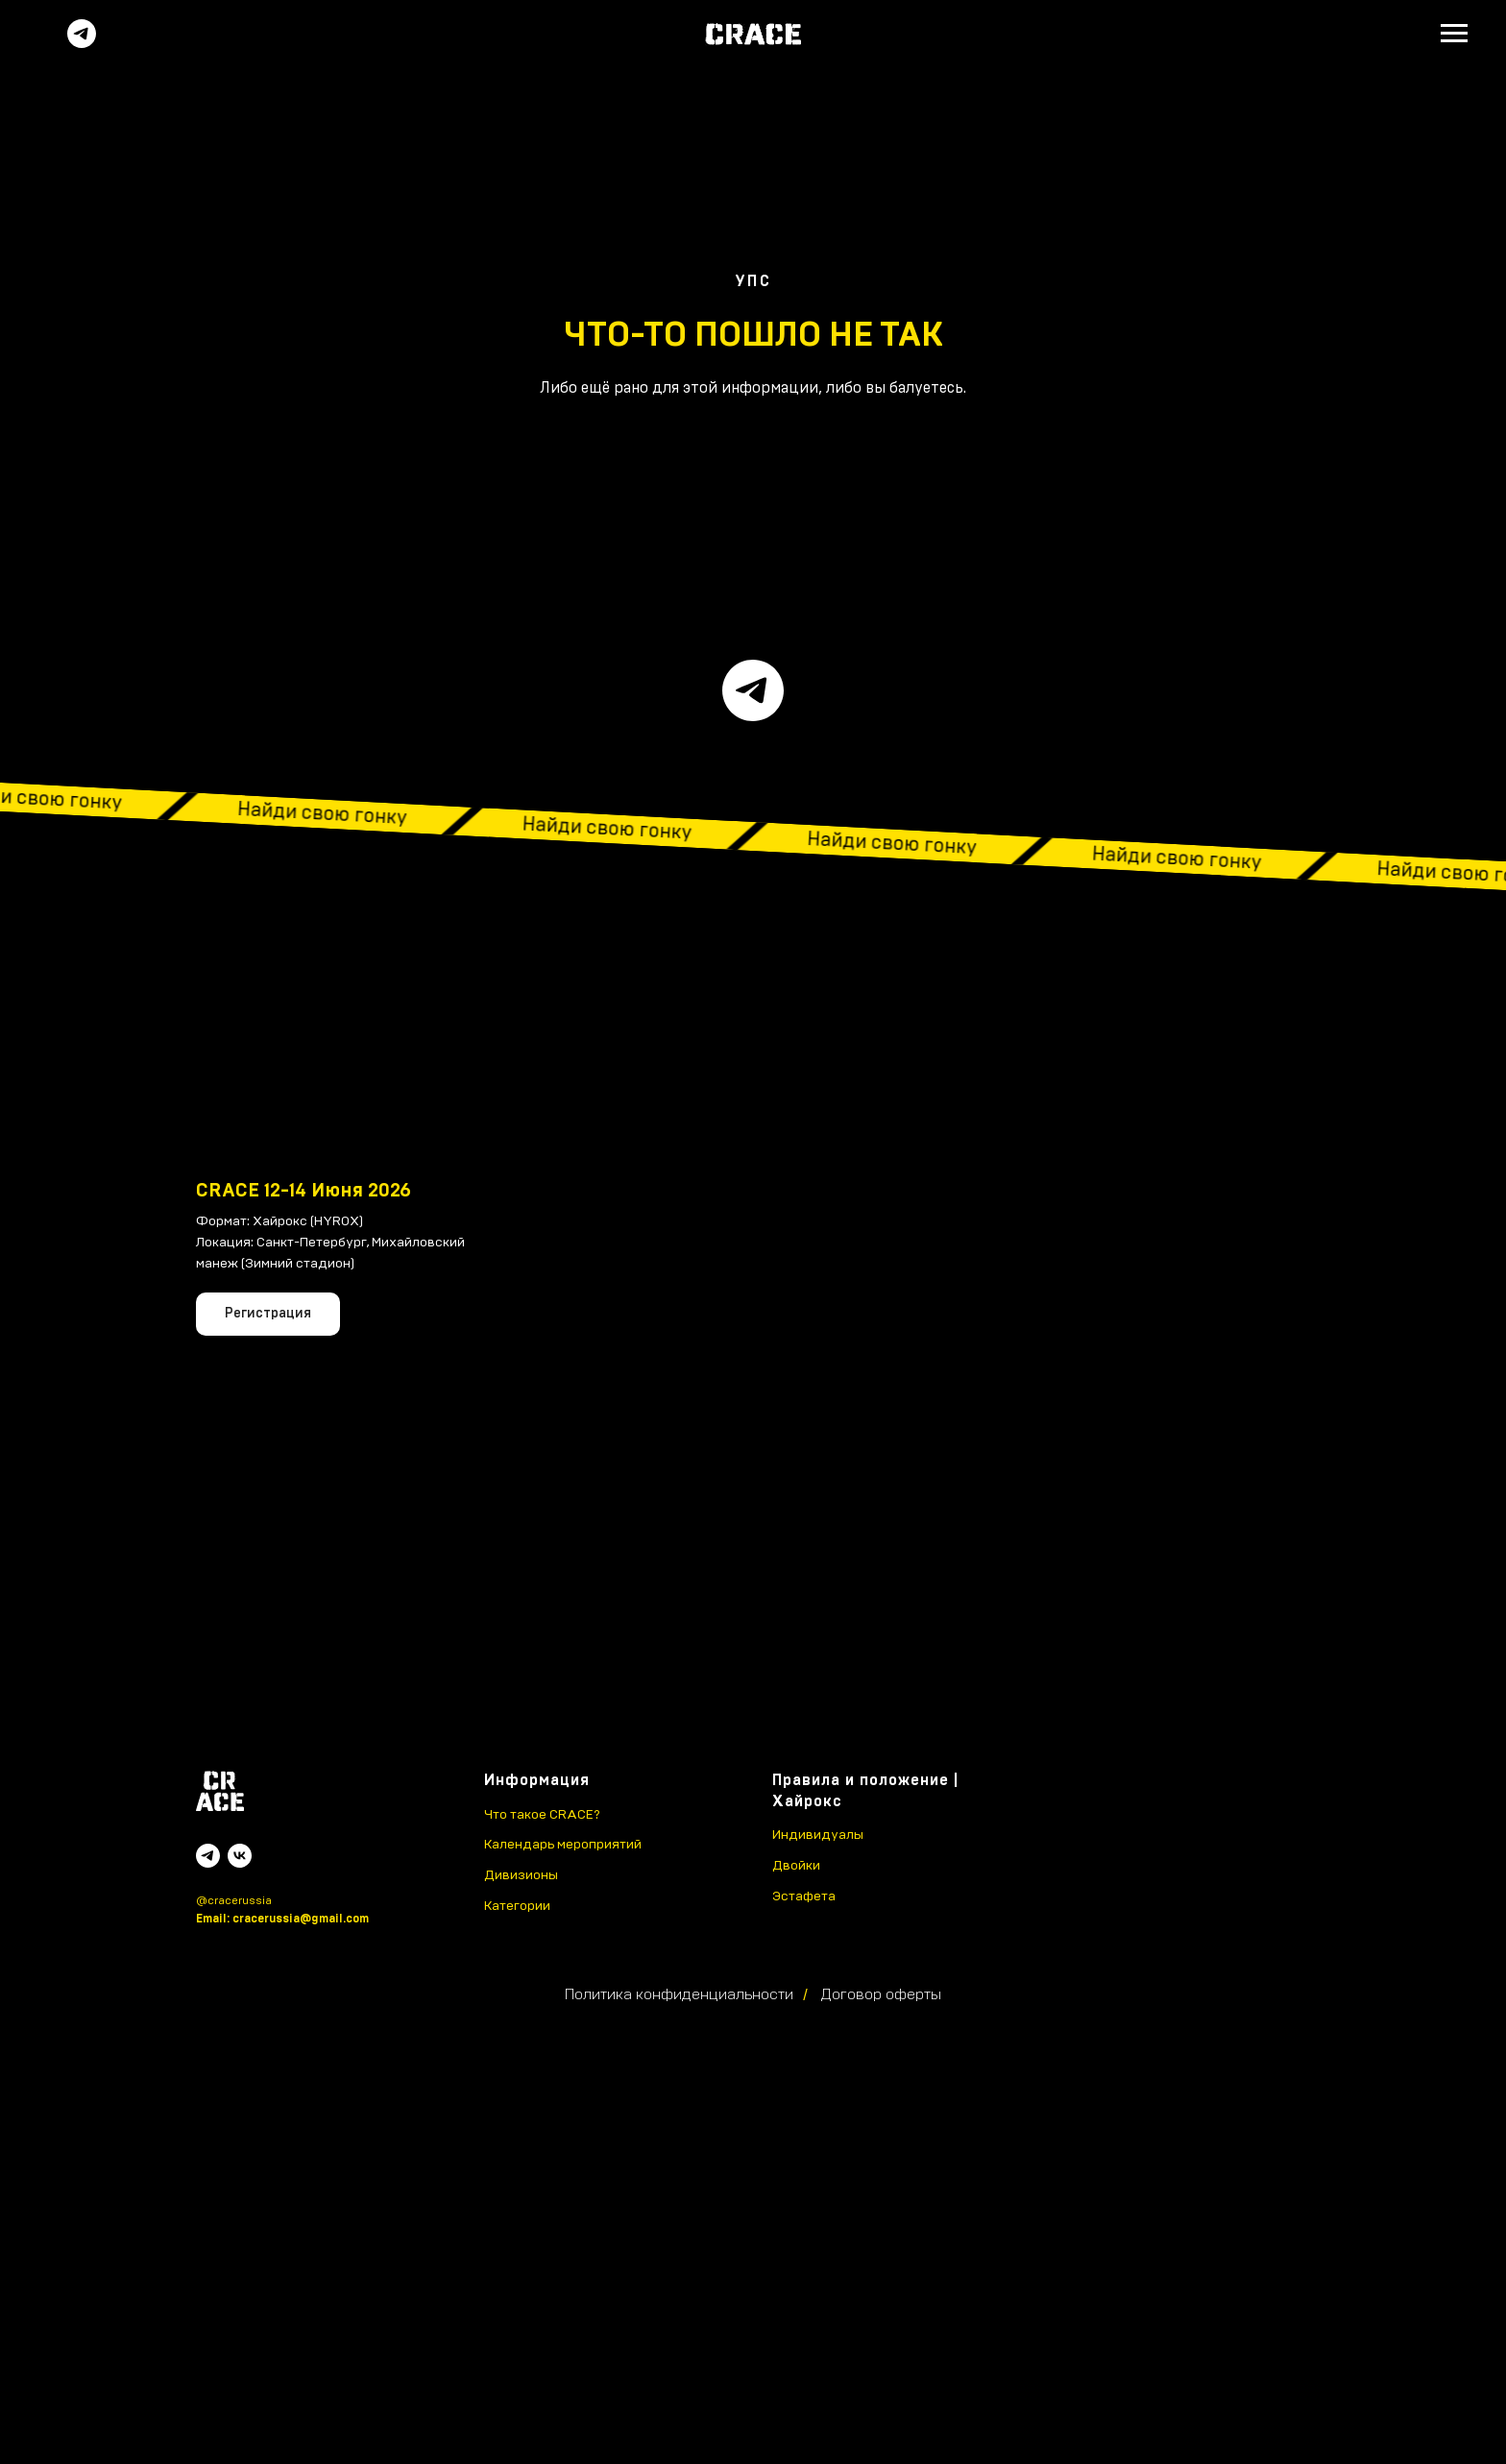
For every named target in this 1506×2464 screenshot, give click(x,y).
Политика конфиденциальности (679, 1994)
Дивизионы (521, 1875)
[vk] (240, 1856)
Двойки (796, 1865)
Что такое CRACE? (542, 1815)
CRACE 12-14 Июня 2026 (303, 1190)
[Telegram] (81, 43)
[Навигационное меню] (1454, 33)
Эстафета (804, 1896)
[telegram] (753, 690)
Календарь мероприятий (563, 1844)
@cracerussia (234, 1900)
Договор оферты (881, 1994)
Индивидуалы (817, 1835)
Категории (517, 1906)
